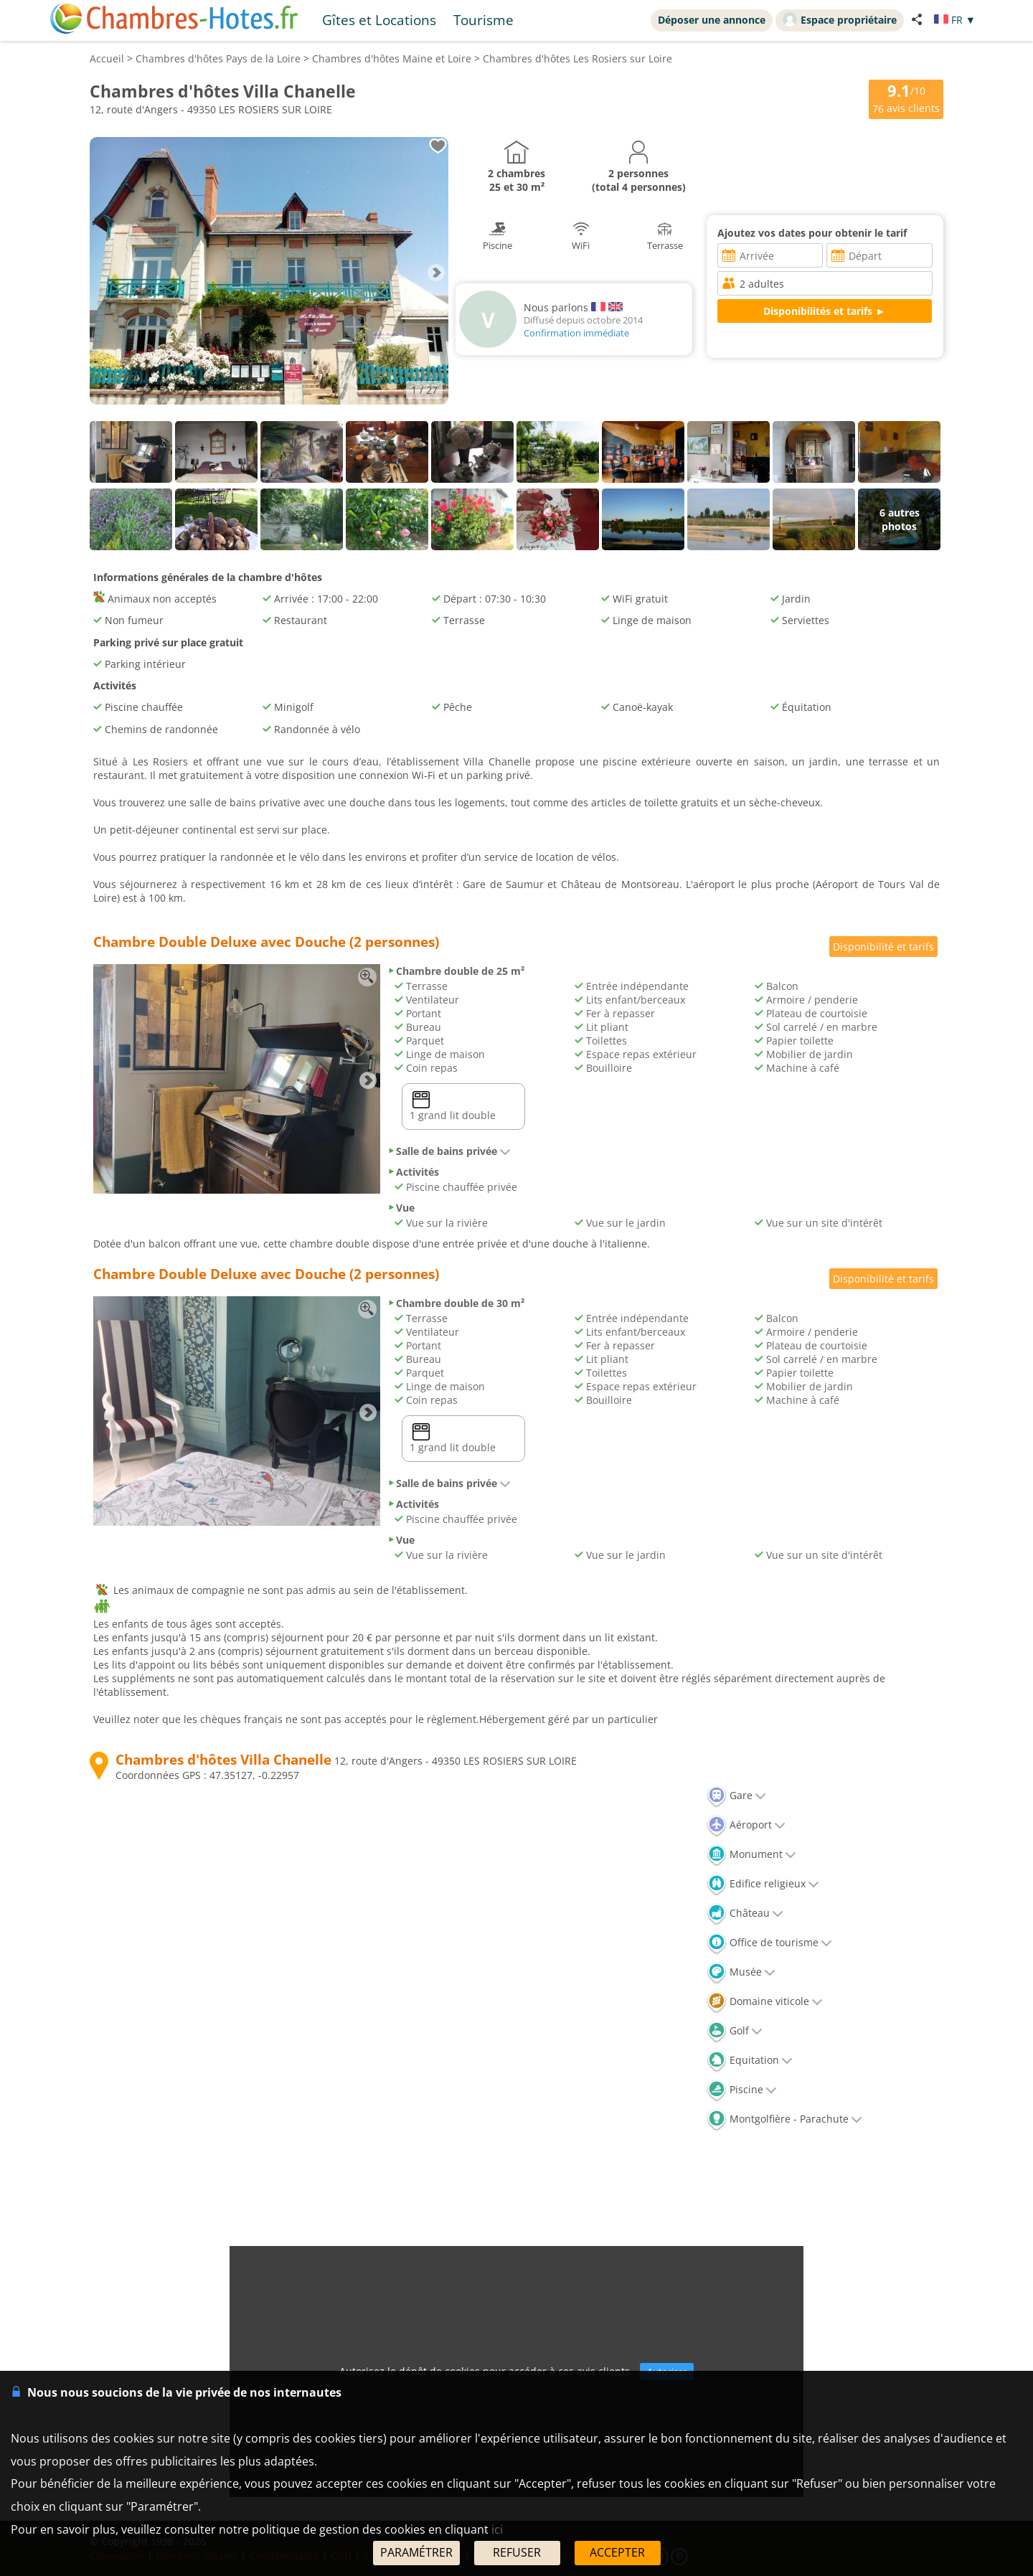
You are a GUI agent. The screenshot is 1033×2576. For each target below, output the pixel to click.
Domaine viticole (765, 2001)
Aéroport (746, 1824)
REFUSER (517, 2552)
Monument (751, 1854)
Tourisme (483, 20)
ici (497, 2529)
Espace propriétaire (840, 19)
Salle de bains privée (449, 1151)
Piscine (742, 2089)
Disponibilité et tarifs (883, 946)
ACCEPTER (617, 2552)
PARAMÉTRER (416, 2552)
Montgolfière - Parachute (784, 2119)
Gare (736, 1795)
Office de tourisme (769, 1942)
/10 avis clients (906, 97)
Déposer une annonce (711, 20)
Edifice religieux (763, 1883)
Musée (741, 1971)
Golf (735, 2030)
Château (745, 1913)
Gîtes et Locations (379, 20)
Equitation (750, 2060)
